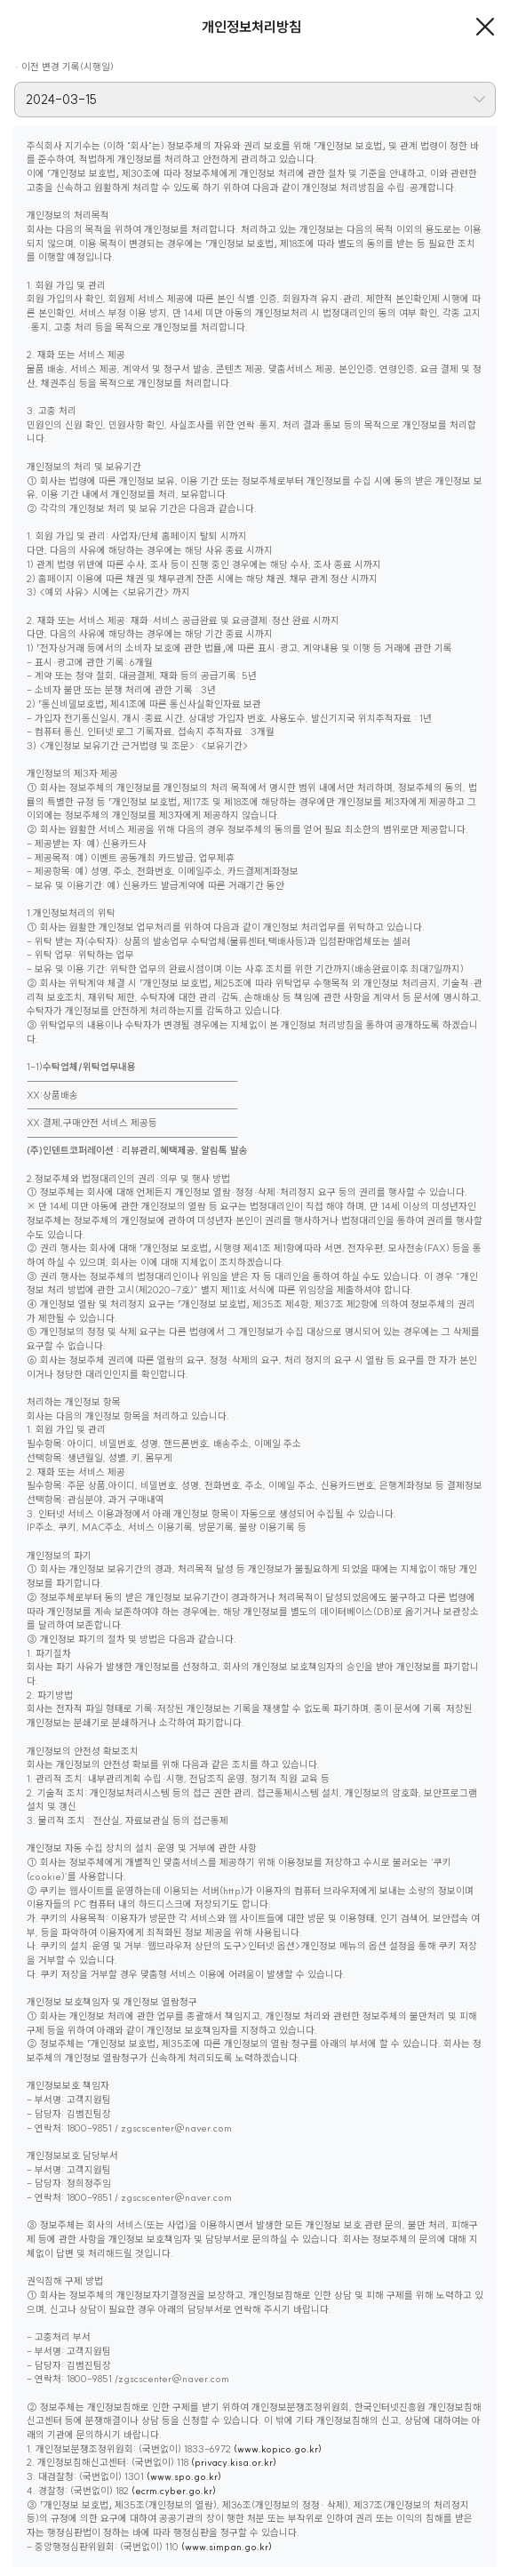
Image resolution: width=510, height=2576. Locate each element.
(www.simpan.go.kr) (226, 2546)
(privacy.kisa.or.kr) (233, 2462)
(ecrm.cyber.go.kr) (173, 2490)
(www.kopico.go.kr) (278, 2449)
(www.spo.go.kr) (184, 2476)
